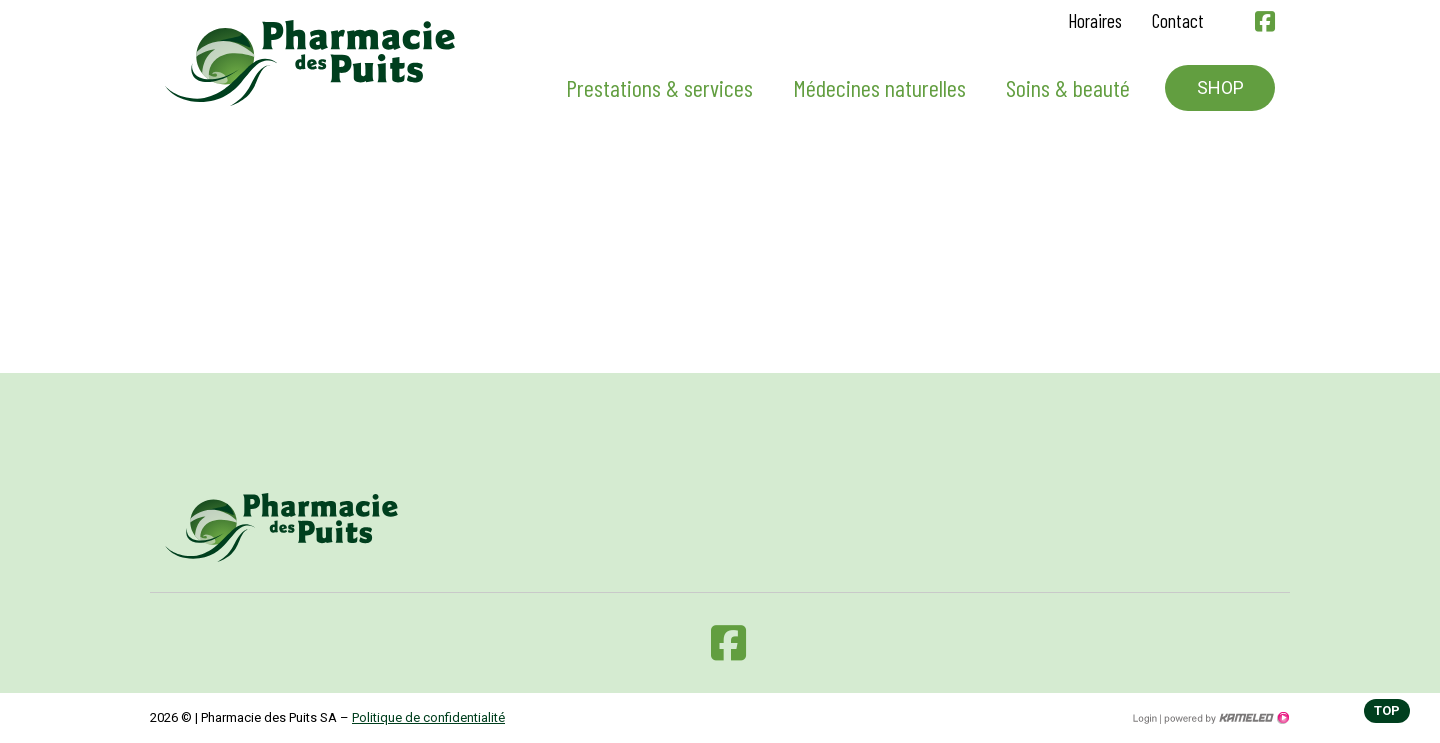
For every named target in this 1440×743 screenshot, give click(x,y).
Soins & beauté (1068, 87)
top (1387, 710)
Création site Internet (1225, 718)
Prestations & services (659, 87)
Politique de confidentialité (428, 717)
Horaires (1095, 20)
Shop (1220, 87)
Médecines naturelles (879, 87)
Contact (1178, 20)
